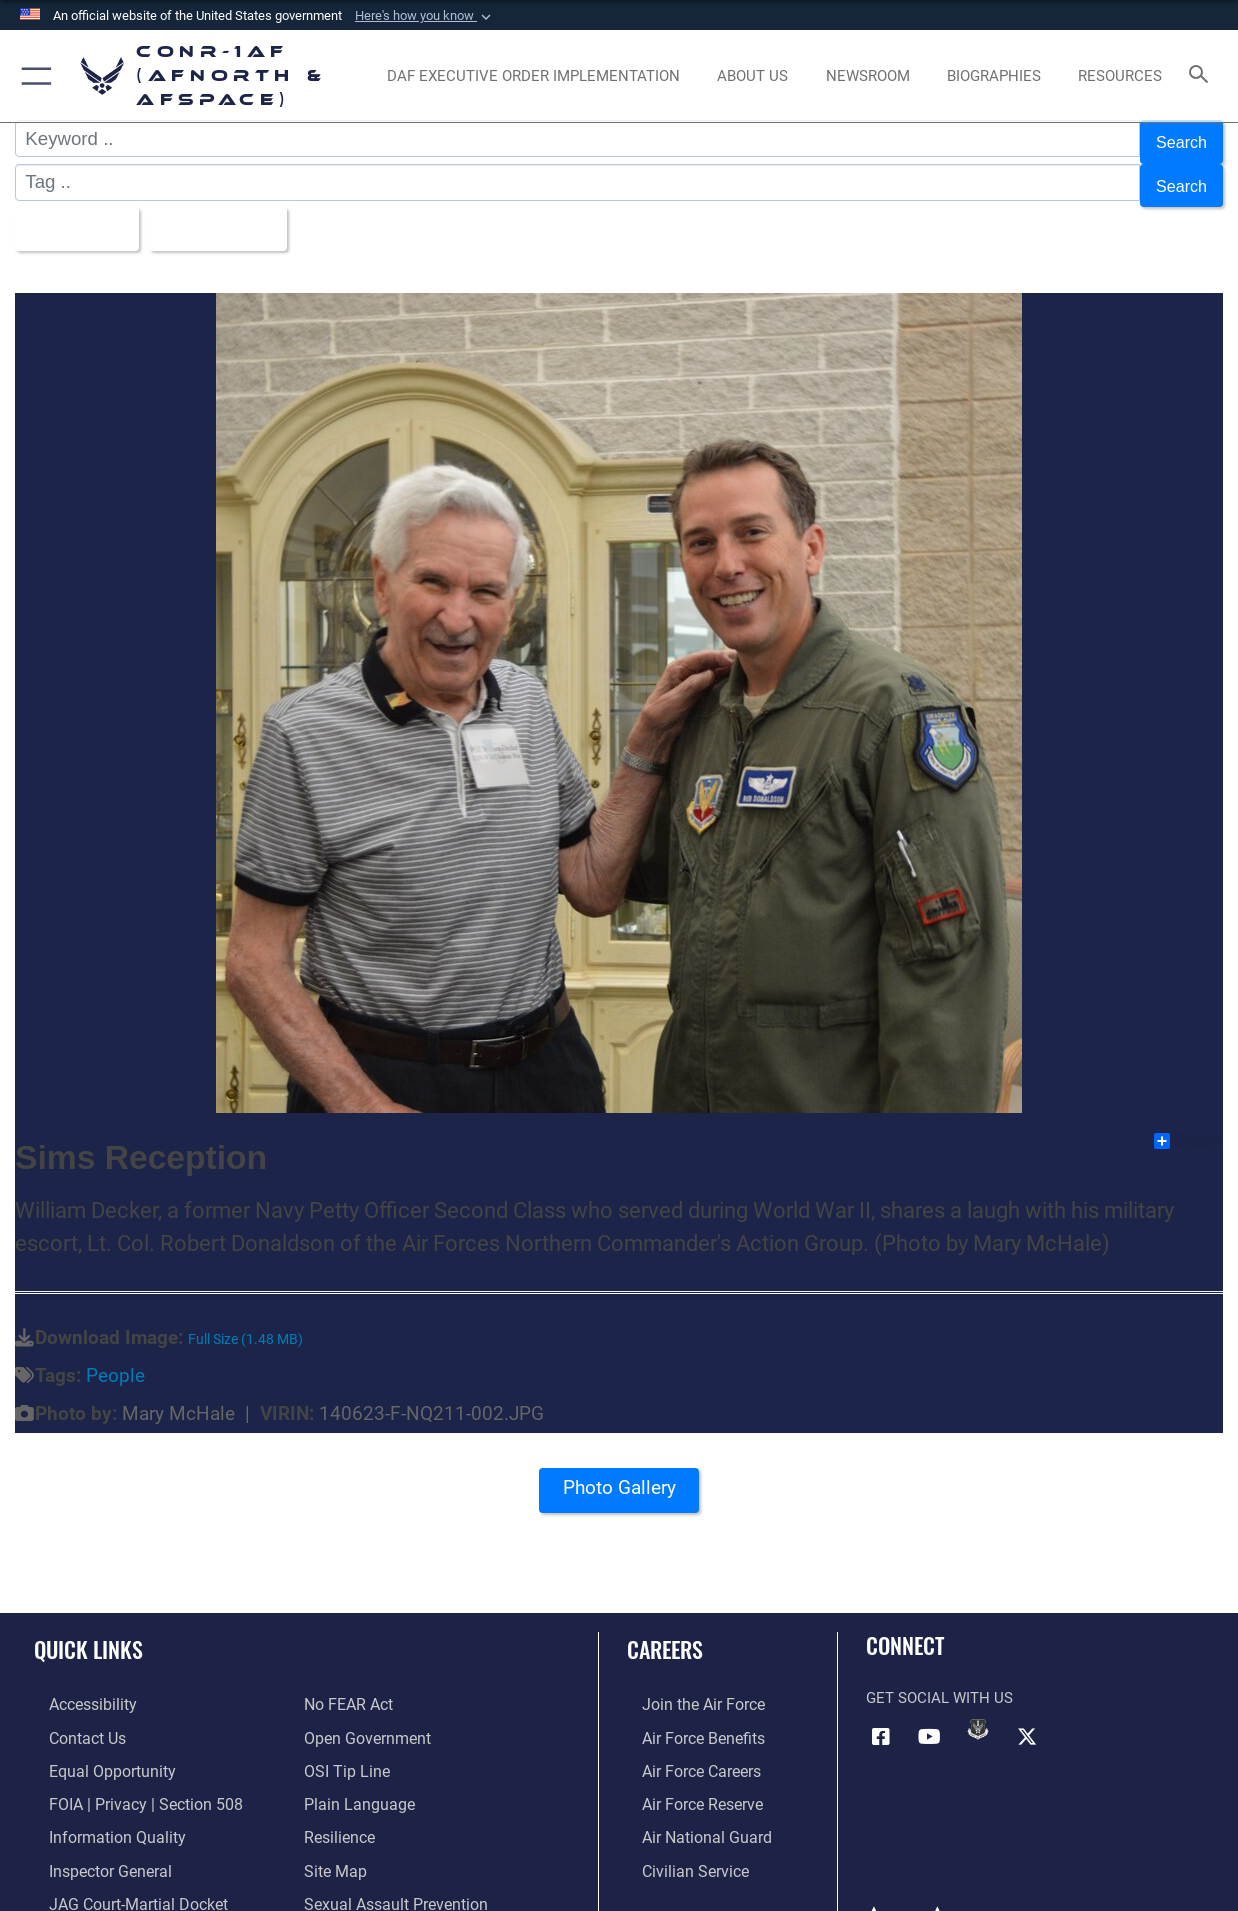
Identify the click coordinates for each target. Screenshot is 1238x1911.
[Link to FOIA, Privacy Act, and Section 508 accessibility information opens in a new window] (125, 1781)
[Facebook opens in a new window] (881, 1717)
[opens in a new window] (533, 76)
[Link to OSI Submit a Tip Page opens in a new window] (344, 1749)
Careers (665, 1629)
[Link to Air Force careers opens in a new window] (685, 1749)
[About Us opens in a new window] (752, 76)
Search (1177, 138)
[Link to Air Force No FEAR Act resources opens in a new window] (347, 1685)
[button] (425, 16)
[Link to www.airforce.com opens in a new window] (686, 1685)
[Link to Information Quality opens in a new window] (98, 1812)
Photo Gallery (619, 1475)
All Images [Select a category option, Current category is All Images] (77, 213)
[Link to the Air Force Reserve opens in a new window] (686, 1781)
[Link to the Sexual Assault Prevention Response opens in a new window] (426, 1876)
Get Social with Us (939, 1679)
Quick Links (88, 1629)
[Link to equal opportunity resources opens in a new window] (93, 1749)
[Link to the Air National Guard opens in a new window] (688, 1812)
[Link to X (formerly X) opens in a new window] (1027, 1717)
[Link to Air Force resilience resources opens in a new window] (338, 1812)
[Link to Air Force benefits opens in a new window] (686, 1717)
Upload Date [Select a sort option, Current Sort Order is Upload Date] (234, 213)
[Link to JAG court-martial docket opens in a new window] (120, 1876)
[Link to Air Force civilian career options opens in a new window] (678, 1844)
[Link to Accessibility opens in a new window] (77, 1685)
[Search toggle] (1203, 75)
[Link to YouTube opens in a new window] (930, 1717)
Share (1187, 1122)
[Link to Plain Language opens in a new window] (354, 1781)
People (115, 1357)
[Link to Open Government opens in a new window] (363, 1717)
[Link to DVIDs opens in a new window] (978, 1710)
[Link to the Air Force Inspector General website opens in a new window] (93, 1844)
